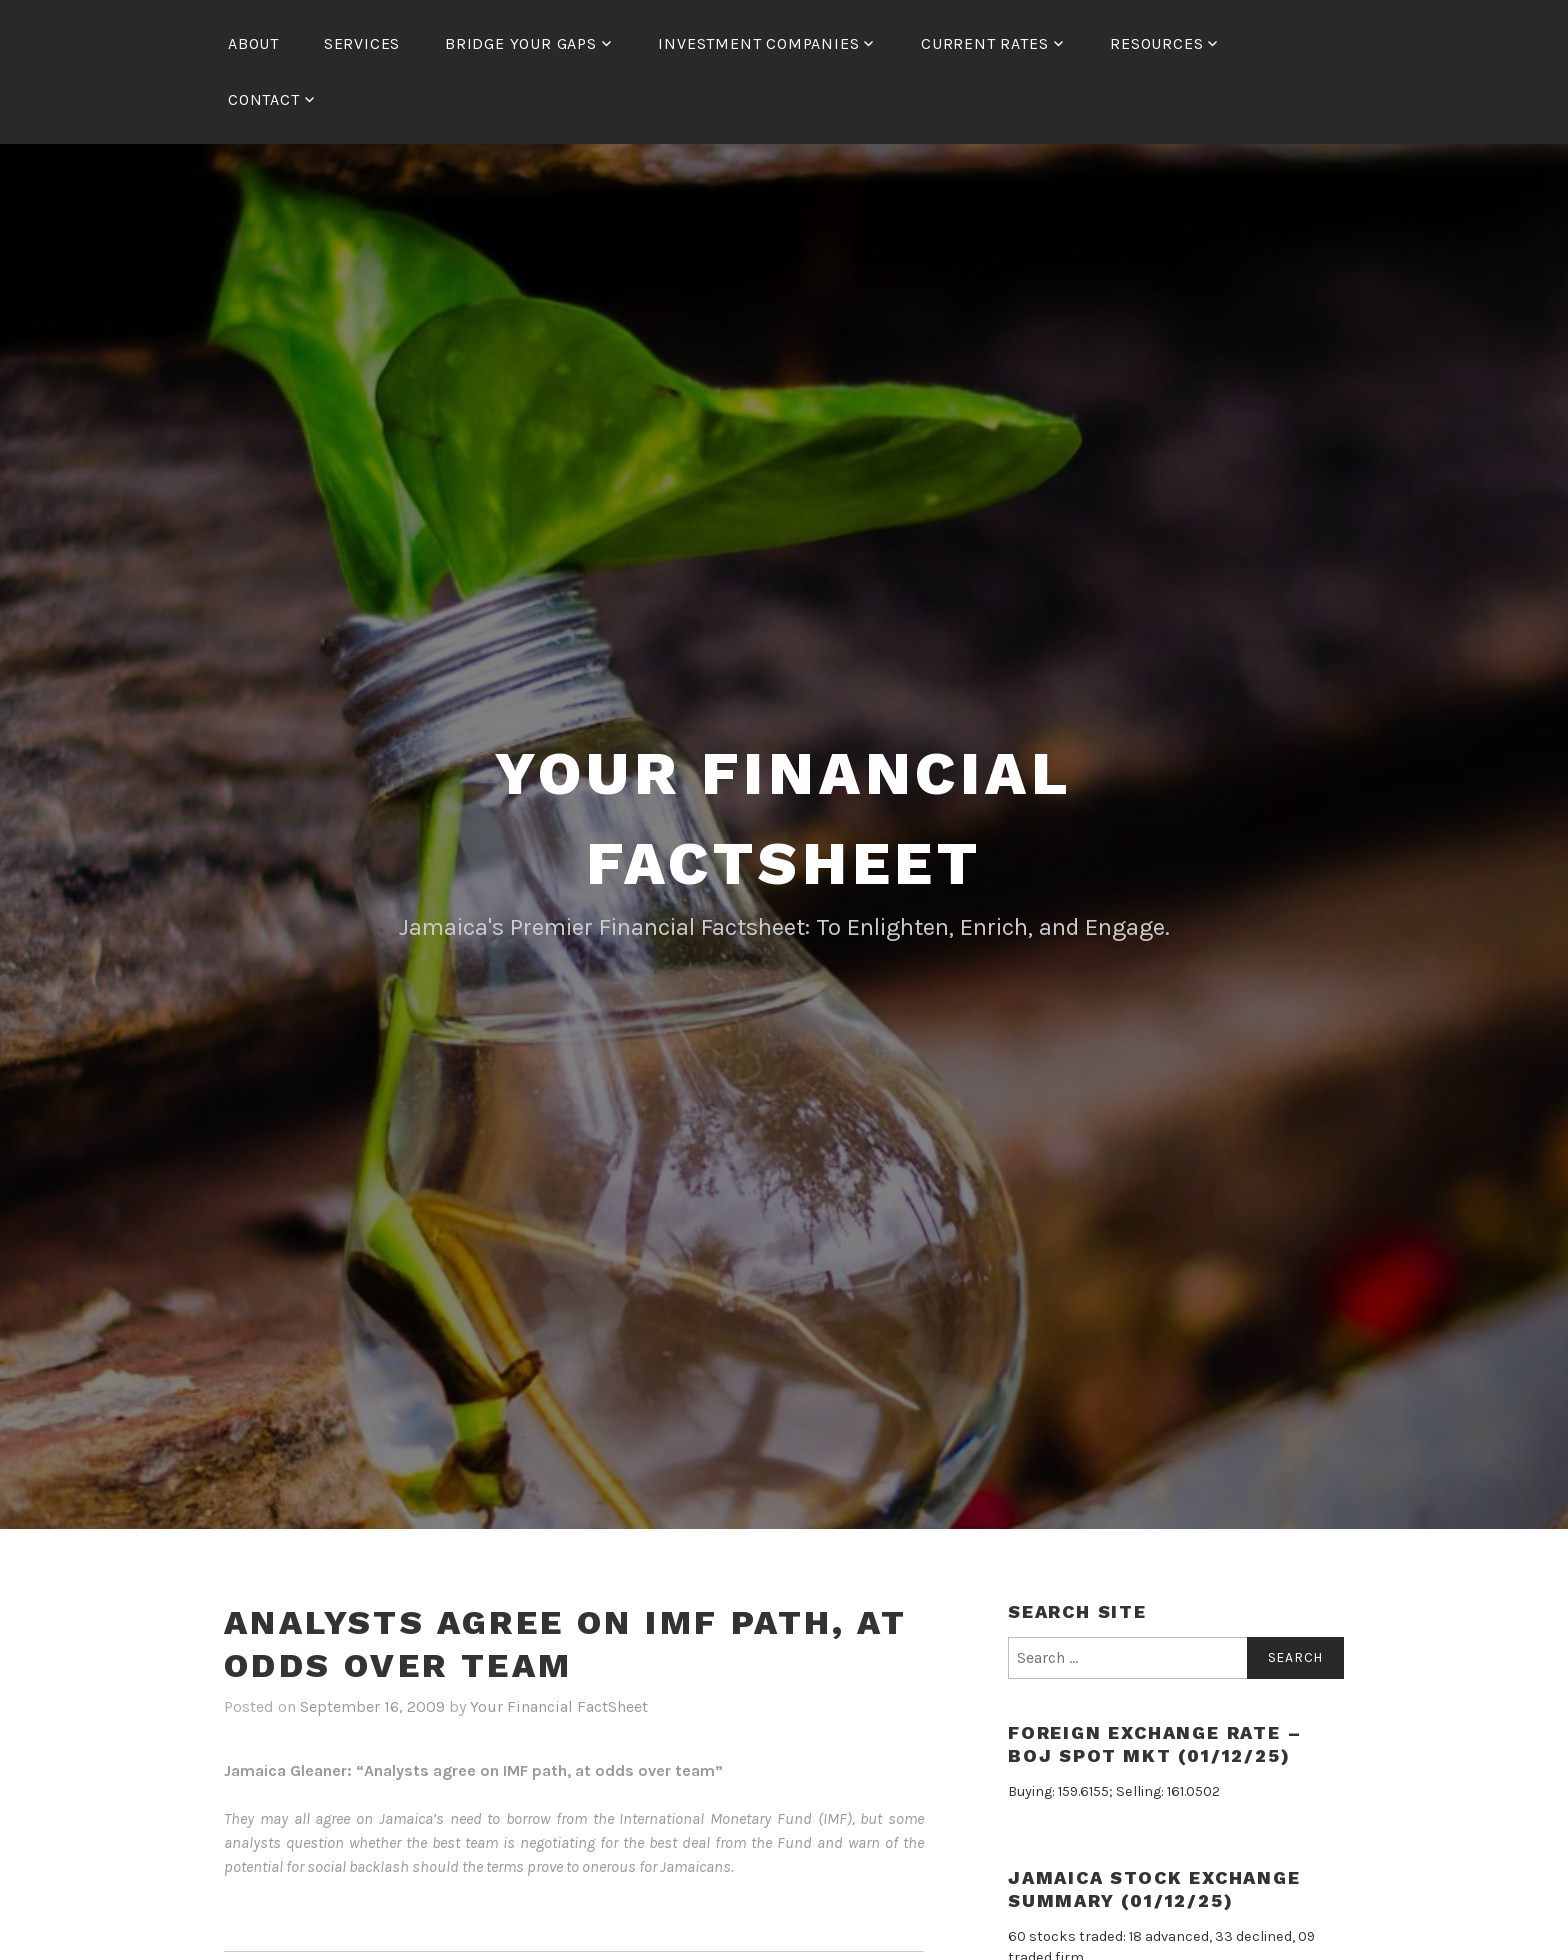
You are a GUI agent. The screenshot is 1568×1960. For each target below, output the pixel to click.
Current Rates (984, 43)
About (253, 43)
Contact (264, 99)
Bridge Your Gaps (521, 43)
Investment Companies (758, 43)
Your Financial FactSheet (559, 1706)
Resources (1156, 43)
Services (362, 43)
